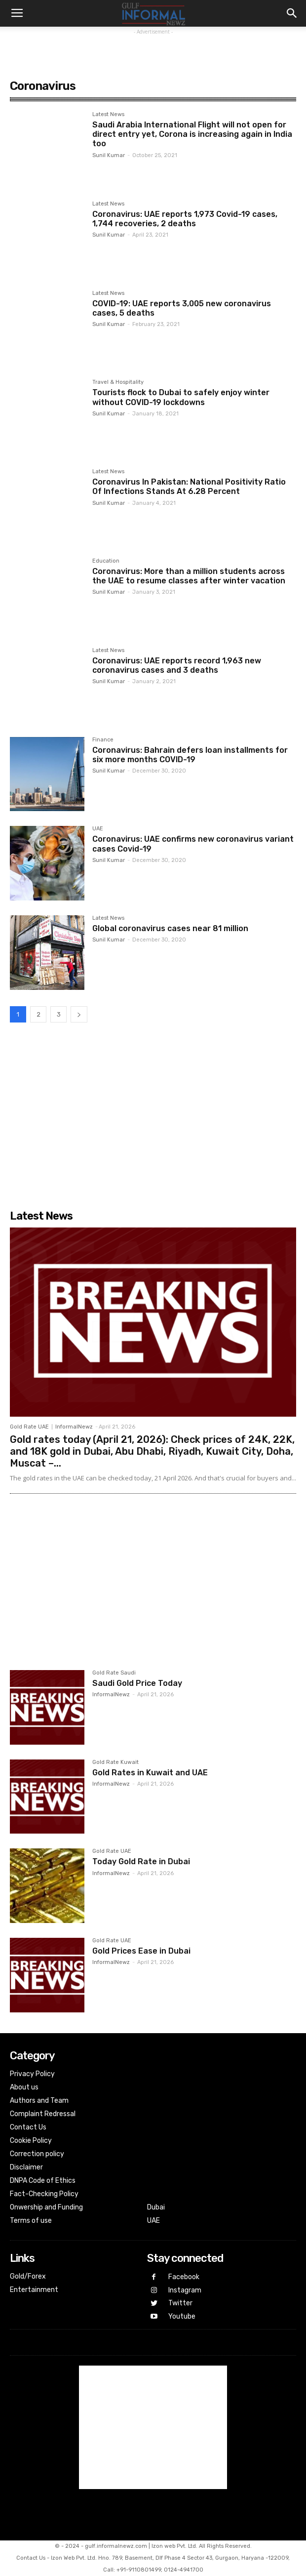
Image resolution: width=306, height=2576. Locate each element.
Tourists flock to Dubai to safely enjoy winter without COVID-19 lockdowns (180, 397)
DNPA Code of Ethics (43, 2180)
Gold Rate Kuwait (115, 1762)
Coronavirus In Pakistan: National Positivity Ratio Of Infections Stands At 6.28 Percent (189, 486)
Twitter (180, 2303)
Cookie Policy (31, 2140)
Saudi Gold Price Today (137, 1683)
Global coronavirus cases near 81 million (170, 928)
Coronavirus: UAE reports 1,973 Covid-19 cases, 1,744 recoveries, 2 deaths (184, 218)
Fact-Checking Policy (44, 2194)
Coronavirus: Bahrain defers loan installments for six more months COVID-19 (190, 754)
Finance (103, 740)
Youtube (181, 2316)
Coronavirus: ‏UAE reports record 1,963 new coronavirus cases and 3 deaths (176, 665)
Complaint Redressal (43, 2114)
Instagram (184, 2290)
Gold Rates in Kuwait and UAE (150, 1772)
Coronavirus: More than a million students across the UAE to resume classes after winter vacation (188, 576)
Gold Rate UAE (29, 1427)
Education (105, 561)
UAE (97, 829)
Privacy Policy (32, 2074)
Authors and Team (39, 2100)
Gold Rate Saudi (114, 1673)
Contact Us (28, 2127)
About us (24, 2087)
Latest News (108, 115)
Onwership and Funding (46, 2207)
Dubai (156, 2207)
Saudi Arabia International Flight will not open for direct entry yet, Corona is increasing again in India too (192, 134)
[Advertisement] (153, 49)
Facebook (183, 2277)
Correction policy (37, 2154)
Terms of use (31, 2220)
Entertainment (34, 2290)
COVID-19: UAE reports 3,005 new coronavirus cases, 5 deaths (181, 308)
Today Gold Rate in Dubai (141, 1861)
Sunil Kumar (108, 155)
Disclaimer (26, 2167)
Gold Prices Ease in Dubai (141, 1951)
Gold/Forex (28, 2276)
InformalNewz (74, 1427)
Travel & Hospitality (118, 382)
